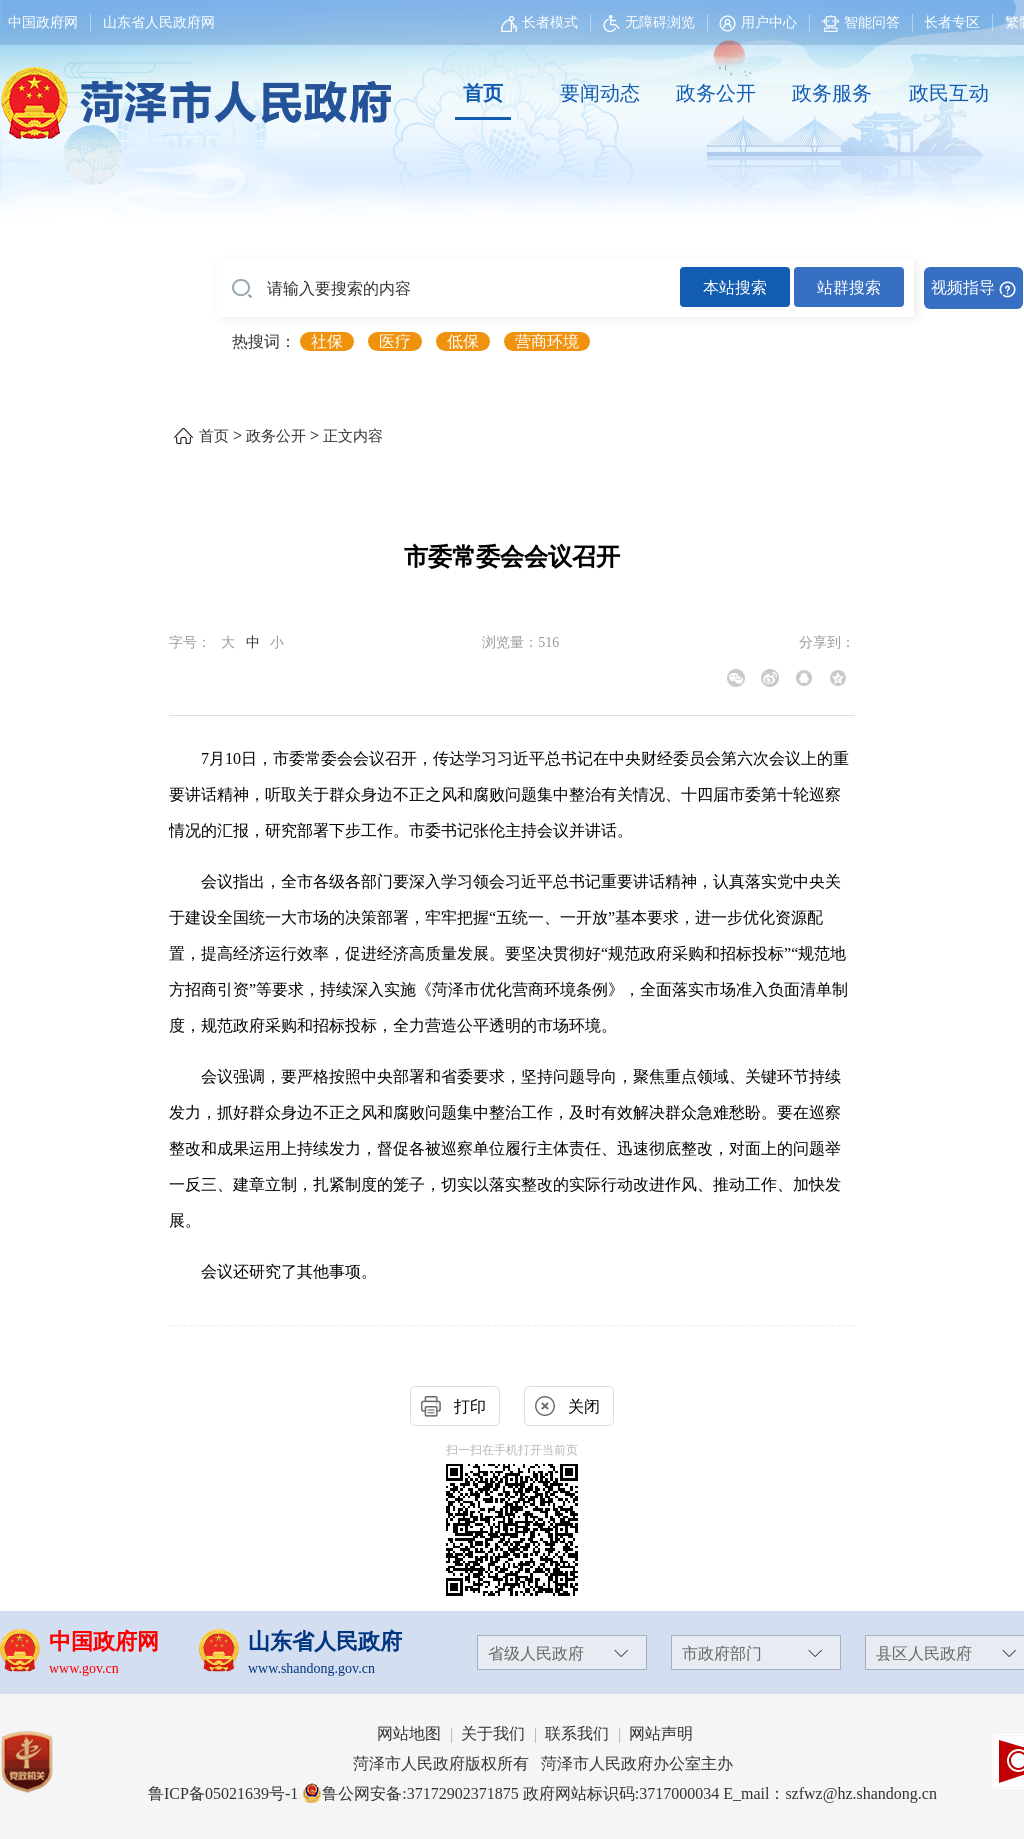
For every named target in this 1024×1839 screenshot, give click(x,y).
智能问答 (861, 22)
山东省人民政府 (325, 1641)
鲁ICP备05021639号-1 (223, 1793)
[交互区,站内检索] (620, 288)
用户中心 (769, 22)
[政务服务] (832, 94)
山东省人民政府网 (159, 22)
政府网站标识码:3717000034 (621, 1793)
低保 (463, 341)
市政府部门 (722, 1653)
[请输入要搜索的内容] (448, 289)
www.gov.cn (84, 1668)
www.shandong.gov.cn (311, 1668)
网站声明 (661, 1733)
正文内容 (353, 436)
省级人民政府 (536, 1653)
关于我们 (493, 1733)
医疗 (395, 341)
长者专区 (952, 22)
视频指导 (963, 287)
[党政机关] (46, 1762)
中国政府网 (43, 22)
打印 (470, 1406)
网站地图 (409, 1733)
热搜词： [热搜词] (264, 341)
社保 (327, 341)
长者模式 (550, 22)
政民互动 (949, 93)
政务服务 (832, 93)
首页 (483, 93)
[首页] (483, 94)
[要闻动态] (599, 94)
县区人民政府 (924, 1653)
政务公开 (716, 93)
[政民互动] (949, 94)
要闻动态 (600, 93)
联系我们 (577, 1733)
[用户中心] (760, 22)
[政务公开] (716, 94)
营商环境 (547, 341)
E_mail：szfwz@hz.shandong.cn (830, 1793)
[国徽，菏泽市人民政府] (192, 92)
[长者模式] (542, 22)
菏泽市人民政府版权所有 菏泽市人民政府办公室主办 (543, 1763)
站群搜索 (849, 287)
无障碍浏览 (649, 22)
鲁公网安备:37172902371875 (410, 1793)
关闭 (584, 1406)
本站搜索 (735, 287)
